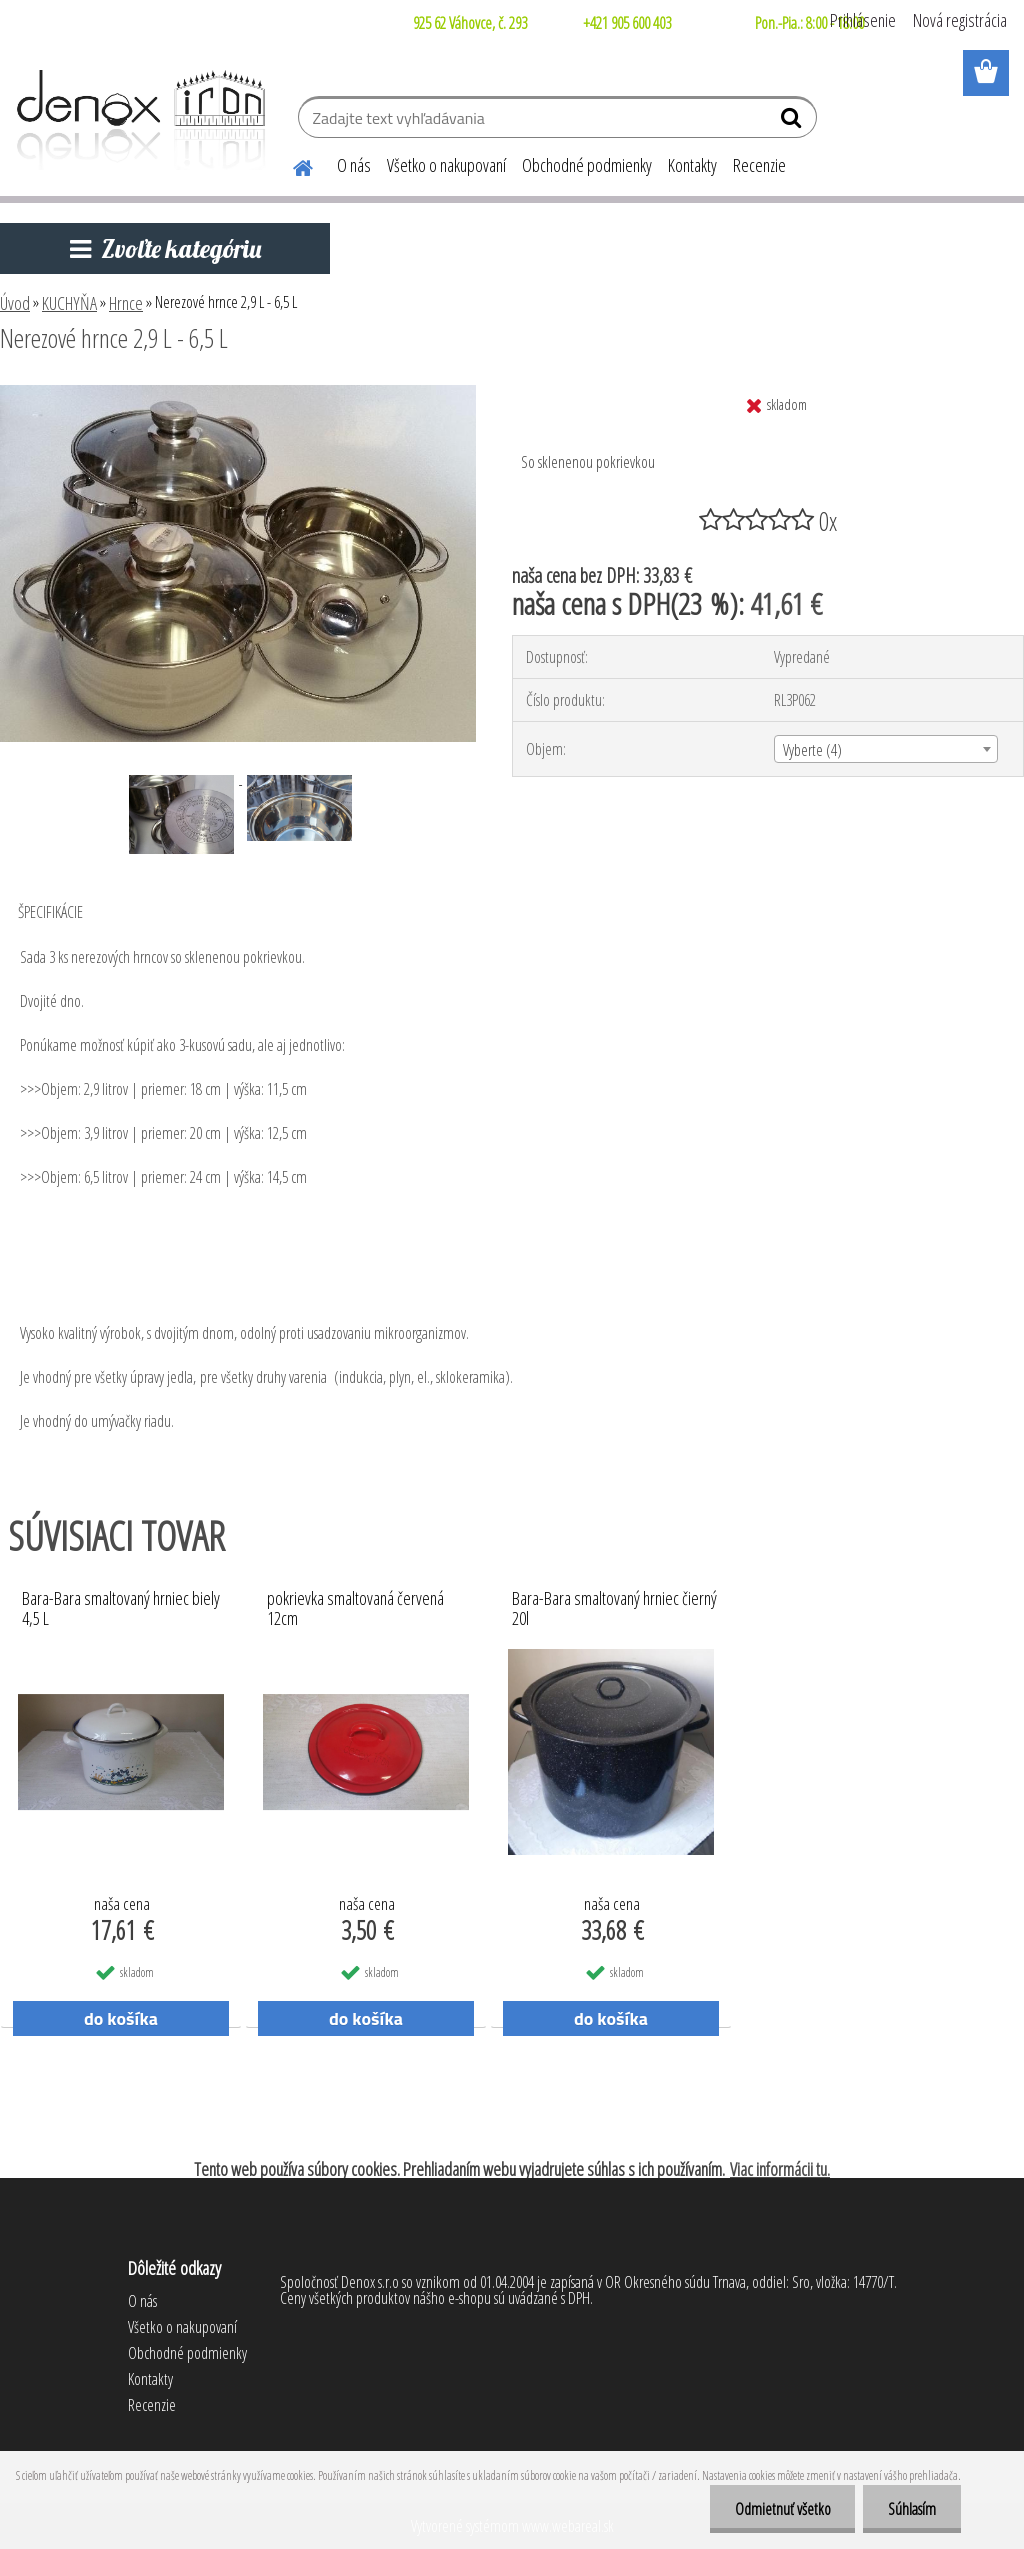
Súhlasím (912, 2509)
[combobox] (886, 749)
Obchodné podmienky (587, 165)
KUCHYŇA (69, 303)
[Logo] (137, 120)
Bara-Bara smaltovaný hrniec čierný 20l (614, 1609)
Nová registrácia (960, 20)
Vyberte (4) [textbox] (812, 750)
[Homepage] (291, 165)
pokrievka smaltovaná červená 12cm (355, 1609)
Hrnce (126, 303)
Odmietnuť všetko (782, 2509)
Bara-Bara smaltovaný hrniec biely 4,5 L (121, 1609)
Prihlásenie (863, 20)
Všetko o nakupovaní (446, 165)
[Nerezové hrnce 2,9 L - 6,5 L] (238, 393)
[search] (793, 122)
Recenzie (759, 165)
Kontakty (692, 165)
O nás (354, 165)
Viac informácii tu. (780, 2169)
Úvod (15, 303)
